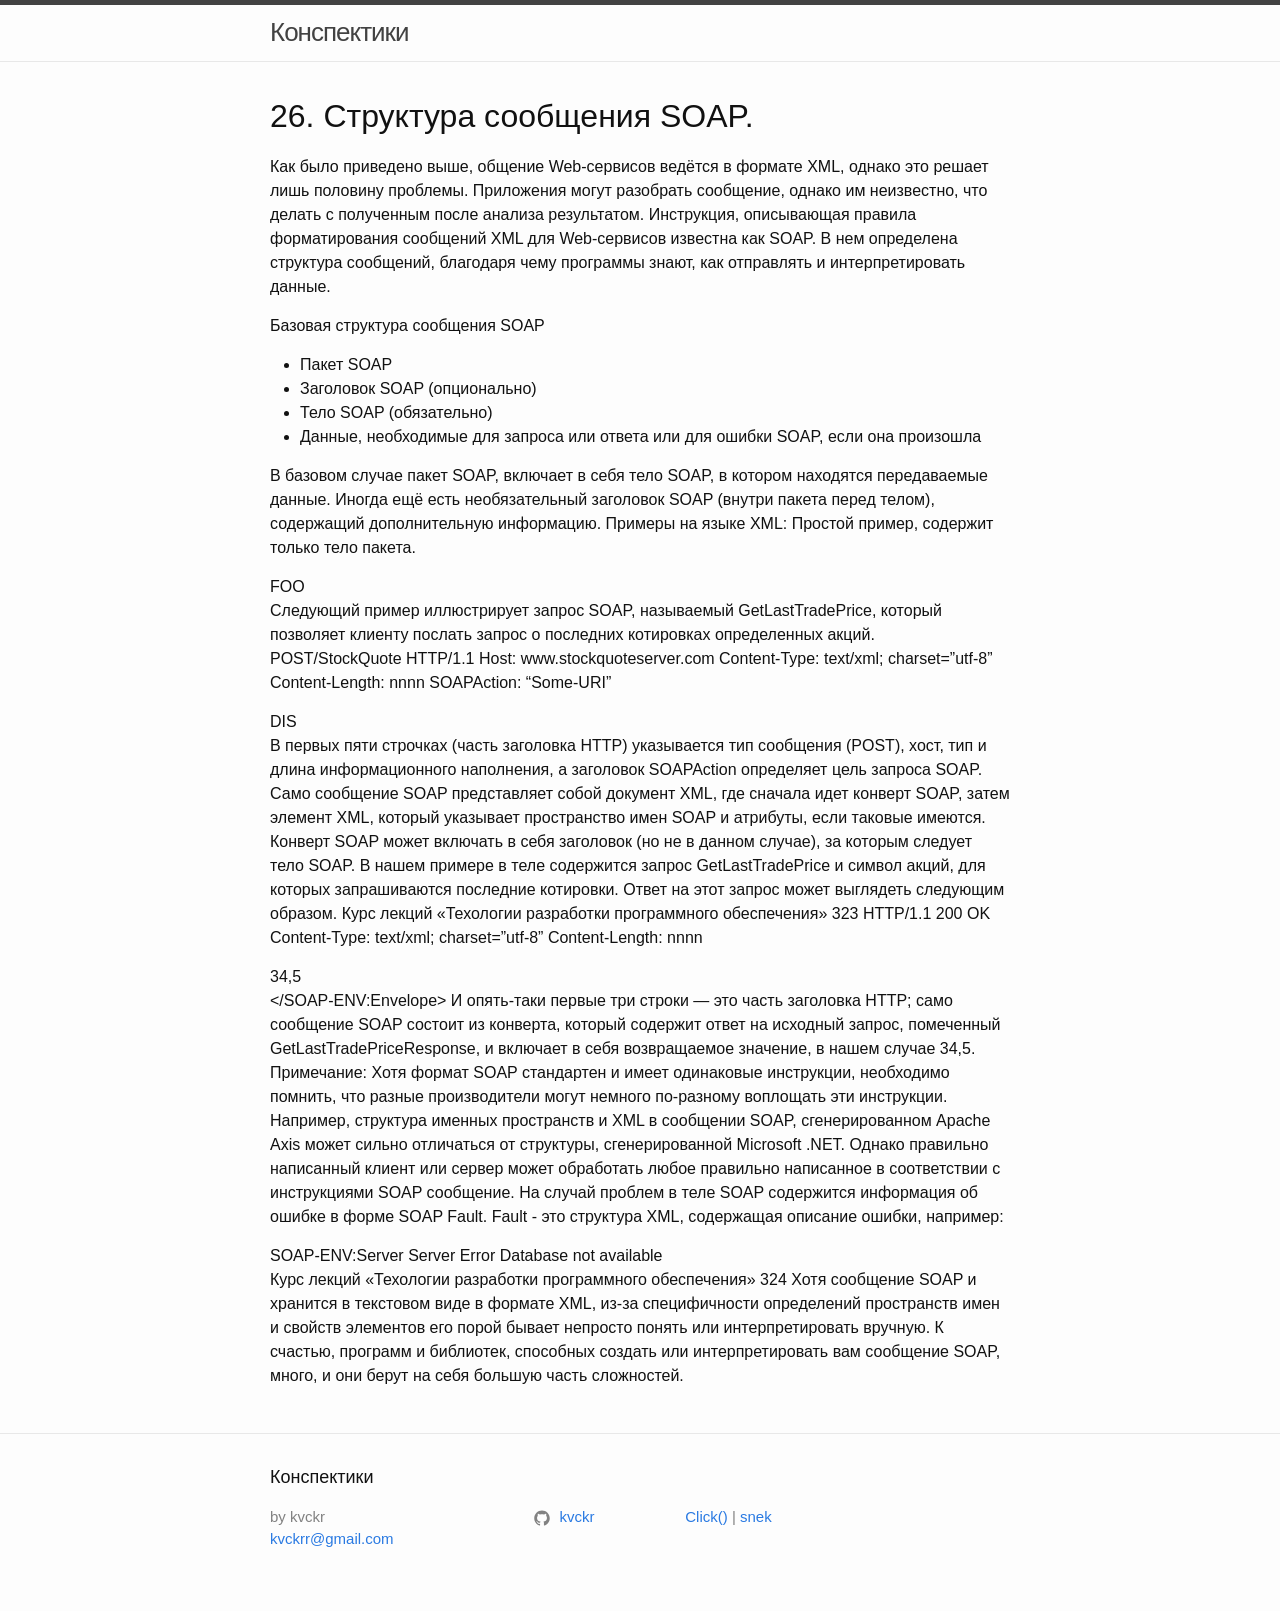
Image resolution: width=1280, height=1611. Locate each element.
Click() (706, 1516)
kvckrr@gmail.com (332, 1538)
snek (756, 1516)
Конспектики (339, 32)
